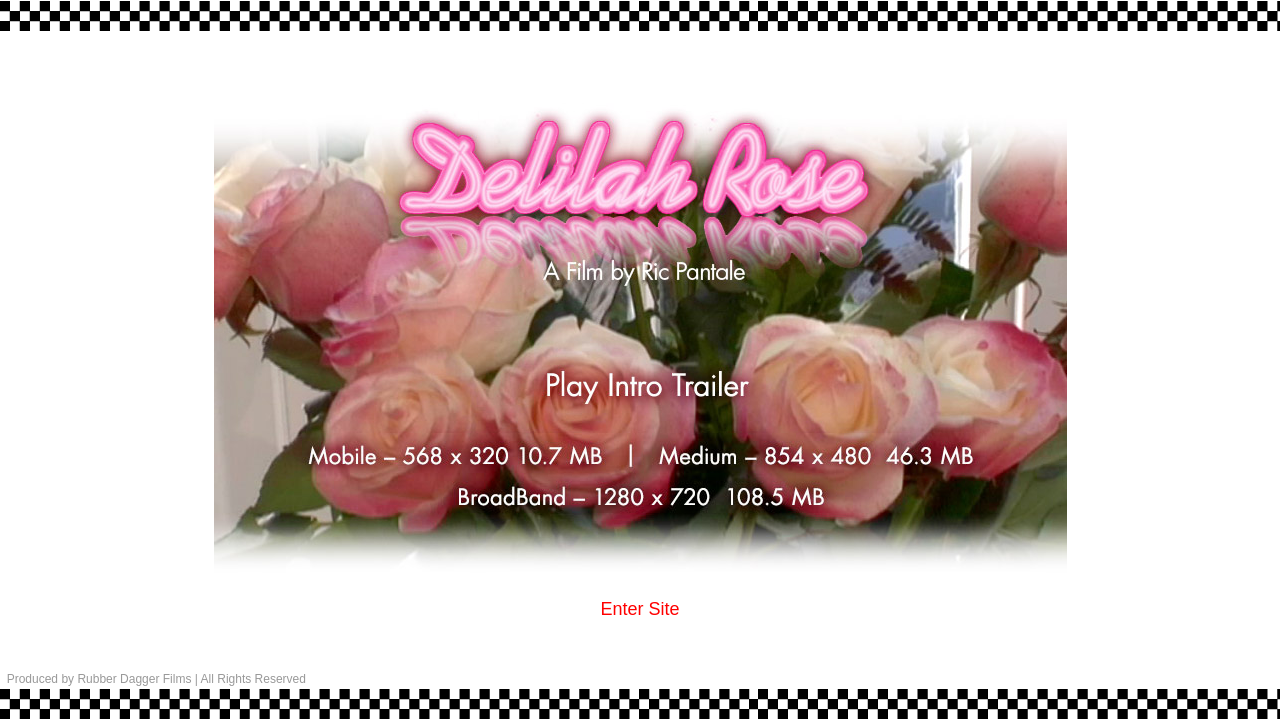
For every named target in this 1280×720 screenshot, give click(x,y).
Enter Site (639, 609)
